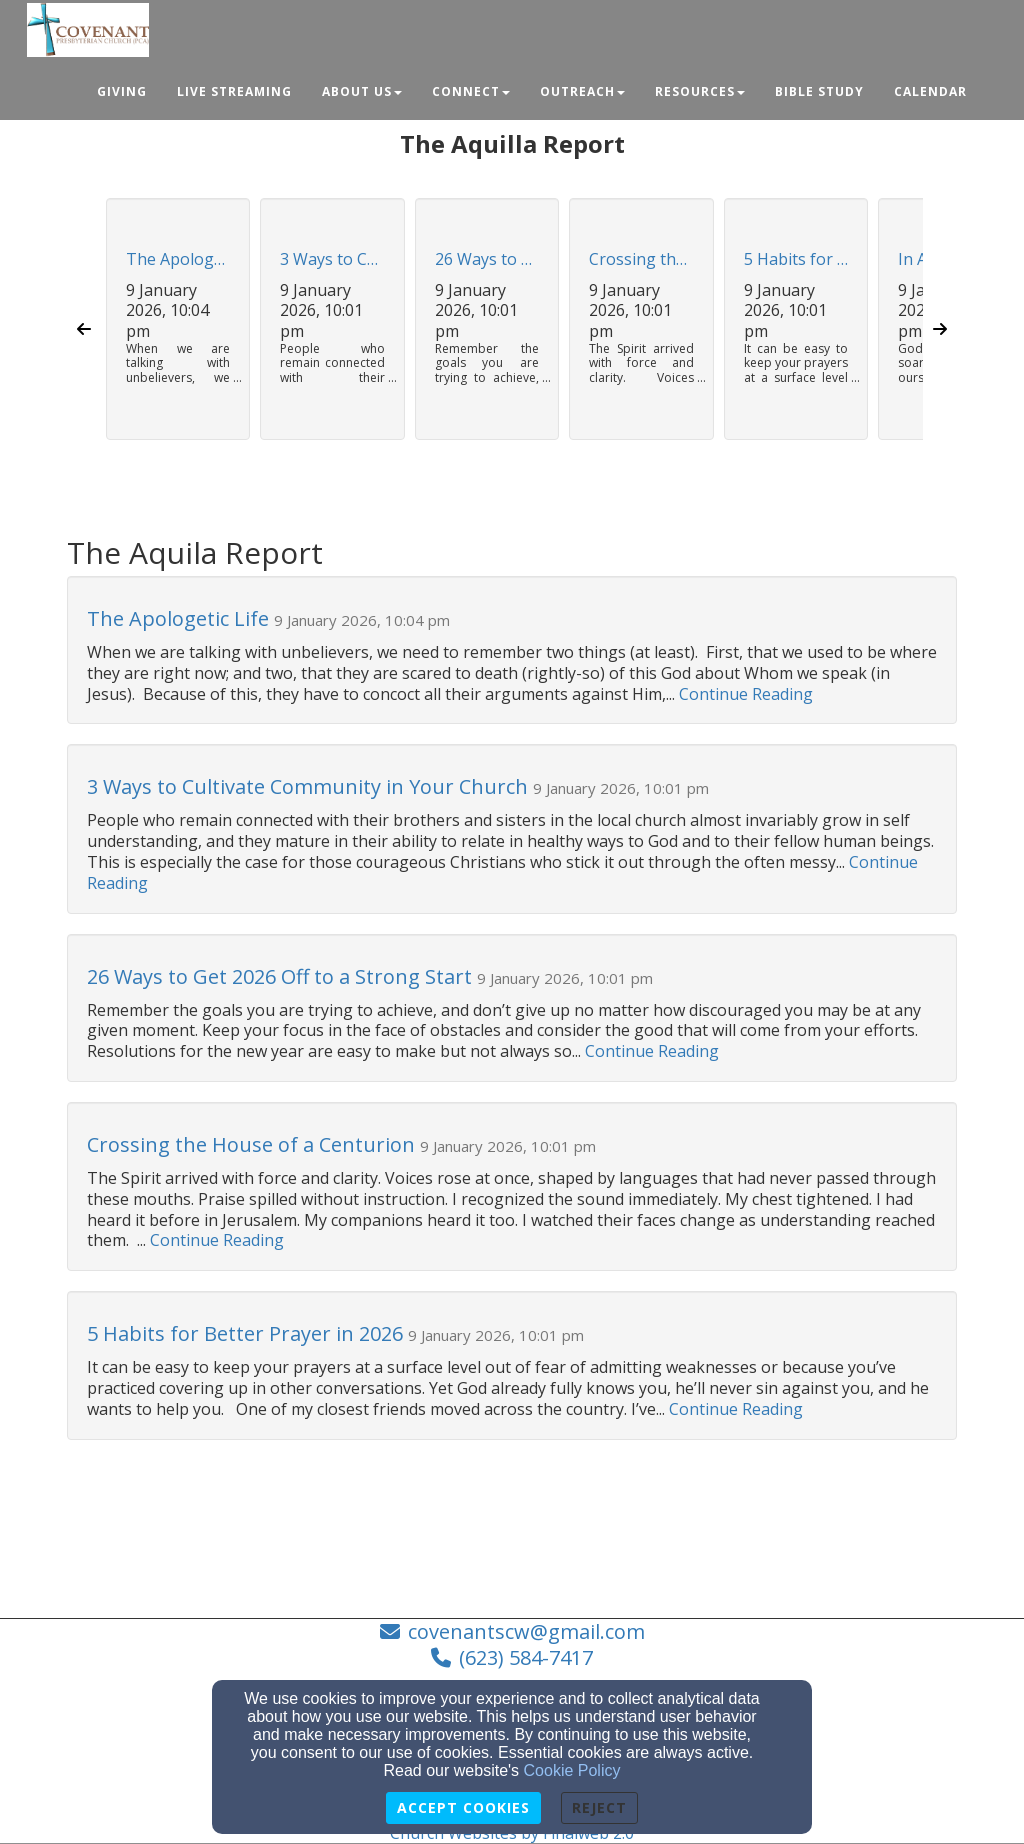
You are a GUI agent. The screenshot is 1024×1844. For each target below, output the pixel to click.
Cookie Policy (572, 1770)
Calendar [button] (930, 91)
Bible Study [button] (819, 91)
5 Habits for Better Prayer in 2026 (796, 259)
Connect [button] (471, 91)
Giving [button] (122, 91)
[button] (178, 329)
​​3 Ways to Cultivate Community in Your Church (332, 259)
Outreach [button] (582, 91)
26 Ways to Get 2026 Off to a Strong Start (487, 259)
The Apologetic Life (178, 259)
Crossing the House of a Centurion (641, 259)
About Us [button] (362, 91)
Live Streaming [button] (234, 91)
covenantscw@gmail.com (526, 1631)
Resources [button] (700, 91)
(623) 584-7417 (526, 1657)
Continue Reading (746, 694)
